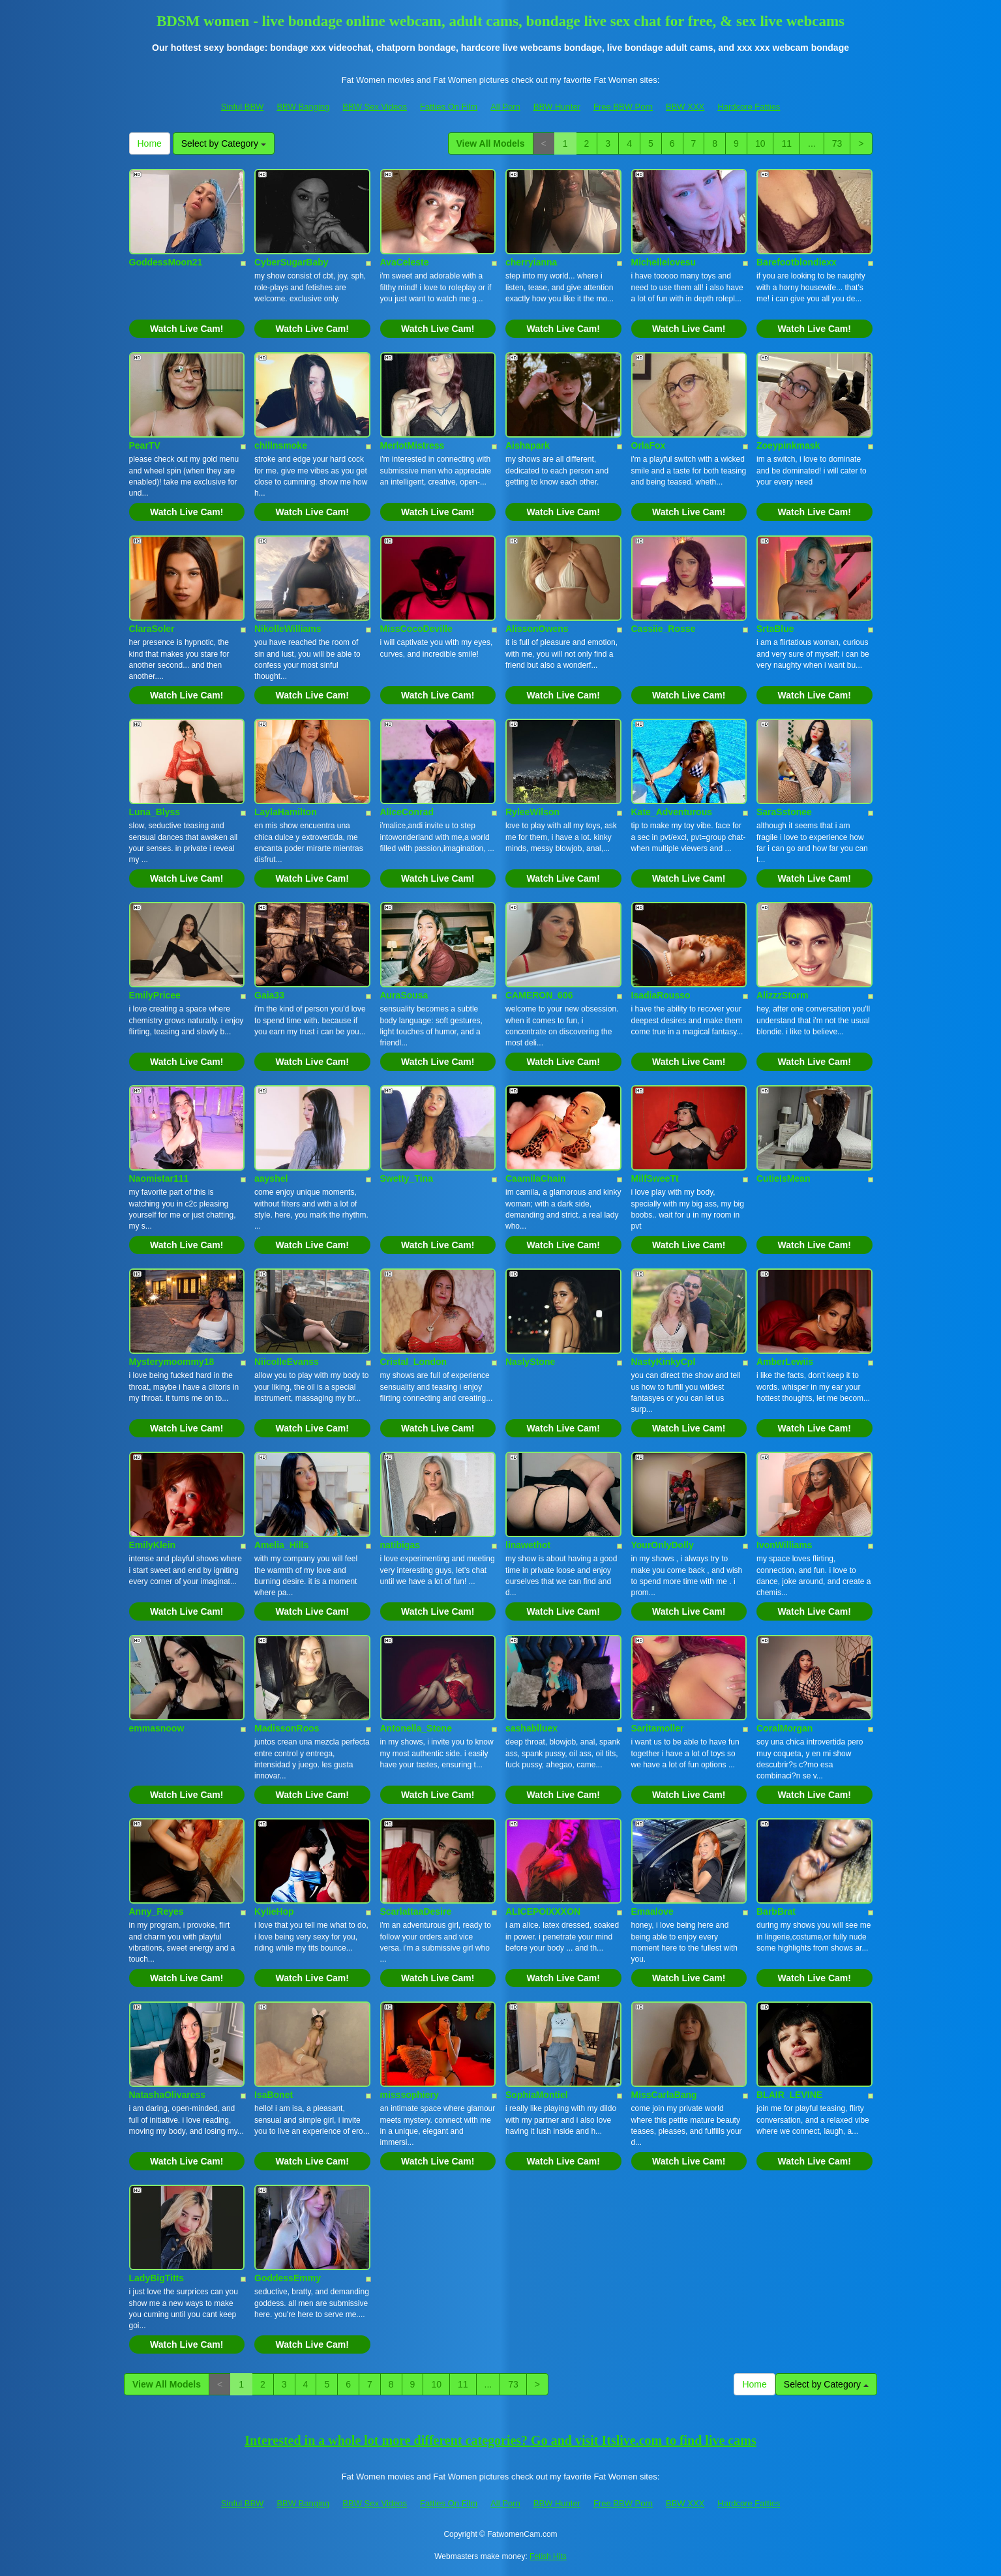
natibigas (400, 1545)
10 (760, 143)
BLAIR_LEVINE (789, 2094)
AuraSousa (404, 995)
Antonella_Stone (416, 1728)
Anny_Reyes (156, 1911)
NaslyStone (530, 1361)
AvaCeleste (404, 262)
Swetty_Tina (406, 1178)
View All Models (490, 143)
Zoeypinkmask (788, 445)
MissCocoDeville (416, 628)
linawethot (527, 1545)
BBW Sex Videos (374, 107)
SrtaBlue (775, 628)
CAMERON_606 (539, 995)
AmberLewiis (784, 1361)
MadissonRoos (287, 1728)
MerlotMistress (412, 445)
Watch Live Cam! (186, 328)
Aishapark (527, 445)
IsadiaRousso (661, 995)
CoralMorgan (784, 1728)
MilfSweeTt (655, 1178)
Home (150, 143)
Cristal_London (413, 1361)
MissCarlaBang (664, 2094)
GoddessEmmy (287, 2278)
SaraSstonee (784, 812)
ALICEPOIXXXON (542, 1911)
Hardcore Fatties (748, 107)
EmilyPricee (155, 995)
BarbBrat (776, 1911)
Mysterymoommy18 (172, 1361)
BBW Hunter (556, 107)
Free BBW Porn (623, 107)
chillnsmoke (280, 445)
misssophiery (409, 2094)
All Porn (505, 107)
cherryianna (531, 262)
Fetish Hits (548, 2556)
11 (786, 143)
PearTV (144, 445)
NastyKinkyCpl (663, 1361)
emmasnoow (157, 1728)
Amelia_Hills (281, 1545)
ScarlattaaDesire (416, 1911)
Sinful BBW (242, 107)
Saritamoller (657, 1728)
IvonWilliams (784, 1545)
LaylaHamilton (285, 812)
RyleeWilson (532, 812)
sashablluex (531, 1728)
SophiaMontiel (536, 2094)
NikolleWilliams (287, 628)
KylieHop (274, 1911)
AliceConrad (407, 812)
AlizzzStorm (782, 995)
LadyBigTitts (157, 2278)
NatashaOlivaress (167, 2094)
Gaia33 (269, 995)
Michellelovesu (663, 262)
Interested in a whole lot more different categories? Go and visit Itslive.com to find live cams (500, 2440)
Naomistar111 (159, 1178)
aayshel (271, 1178)
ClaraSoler (152, 628)
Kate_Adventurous (671, 812)
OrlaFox (648, 445)
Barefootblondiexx (796, 262)
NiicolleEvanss (286, 1361)
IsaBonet (273, 2094)
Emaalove (652, 1911)
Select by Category (223, 143)
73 (837, 143)
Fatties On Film (448, 107)
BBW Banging (302, 107)
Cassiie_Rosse (663, 628)
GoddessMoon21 (166, 262)
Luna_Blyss (155, 812)
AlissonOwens (536, 628)
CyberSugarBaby (291, 262)
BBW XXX (685, 107)
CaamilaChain (535, 1178)
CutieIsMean (783, 1178)
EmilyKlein (152, 1545)
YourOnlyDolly (662, 1545)
